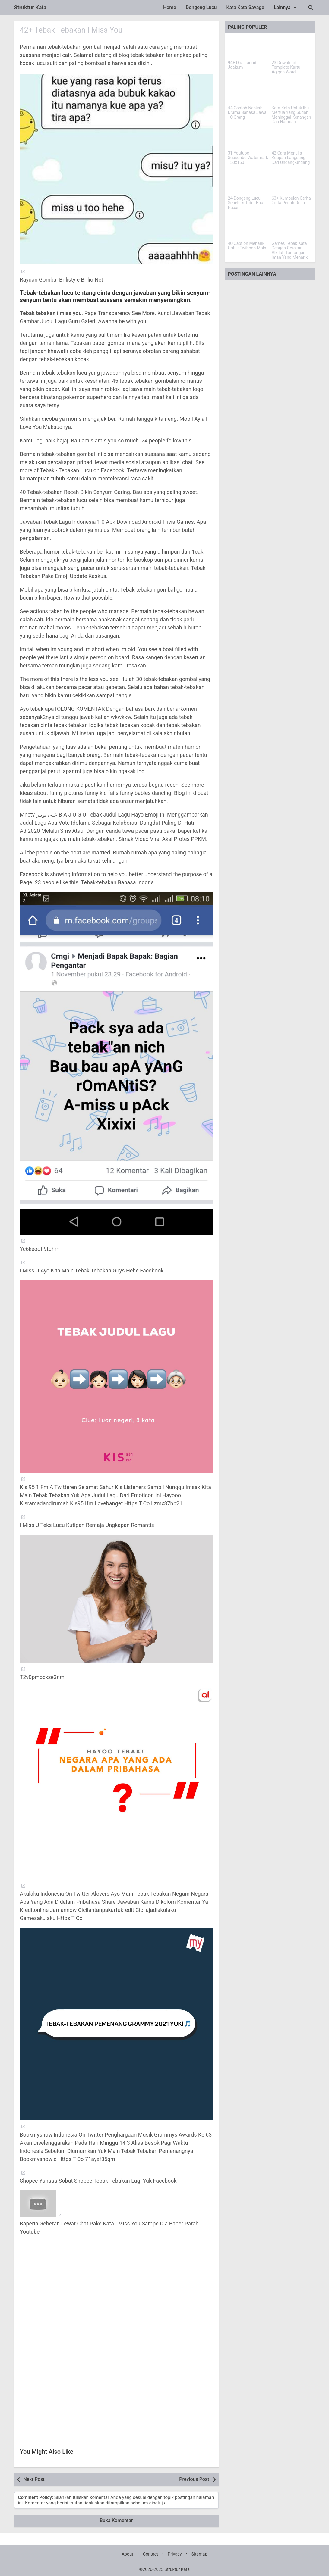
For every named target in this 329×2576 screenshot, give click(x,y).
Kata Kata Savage (245, 7)
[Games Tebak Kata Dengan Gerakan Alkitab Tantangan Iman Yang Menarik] (292, 228)
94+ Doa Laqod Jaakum (242, 65)
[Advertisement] (116, 2297)
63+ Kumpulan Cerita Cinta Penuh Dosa (291, 200)
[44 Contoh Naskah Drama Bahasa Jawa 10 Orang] (248, 92)
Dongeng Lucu (201, 7)
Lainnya (286, 7)
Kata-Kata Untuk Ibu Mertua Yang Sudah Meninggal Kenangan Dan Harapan (291, 115)
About (127, 2554)
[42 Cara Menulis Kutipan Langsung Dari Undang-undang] (292, 137)
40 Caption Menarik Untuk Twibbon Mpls (247, 245)
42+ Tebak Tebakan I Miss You (73, 29)
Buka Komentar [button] (116, 2520)
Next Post (34, 2479)
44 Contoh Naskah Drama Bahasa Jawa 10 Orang (247, 113)
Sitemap (199, 2554)
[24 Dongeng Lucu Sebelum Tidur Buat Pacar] (248, 183)
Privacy (175, 2554)
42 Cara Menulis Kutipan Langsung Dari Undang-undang (291, 158)
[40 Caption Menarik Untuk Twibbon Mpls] (248, 228)
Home (169, 7)
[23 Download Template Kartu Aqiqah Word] (292, 47)
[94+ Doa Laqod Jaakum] (248, 47)
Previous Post (194, 2479)
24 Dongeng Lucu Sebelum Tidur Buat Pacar (246, 203)
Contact (150, 2554)
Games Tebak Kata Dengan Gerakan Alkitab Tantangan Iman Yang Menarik (290, 250)
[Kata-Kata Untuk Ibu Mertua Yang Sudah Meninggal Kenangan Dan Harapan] (292, 92)
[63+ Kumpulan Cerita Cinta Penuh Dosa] (292, 183)
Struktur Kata (30, 7)
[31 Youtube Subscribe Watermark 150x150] (248, 137)
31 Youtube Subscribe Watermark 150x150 (248, 158)
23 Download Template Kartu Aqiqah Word (286, 67)
